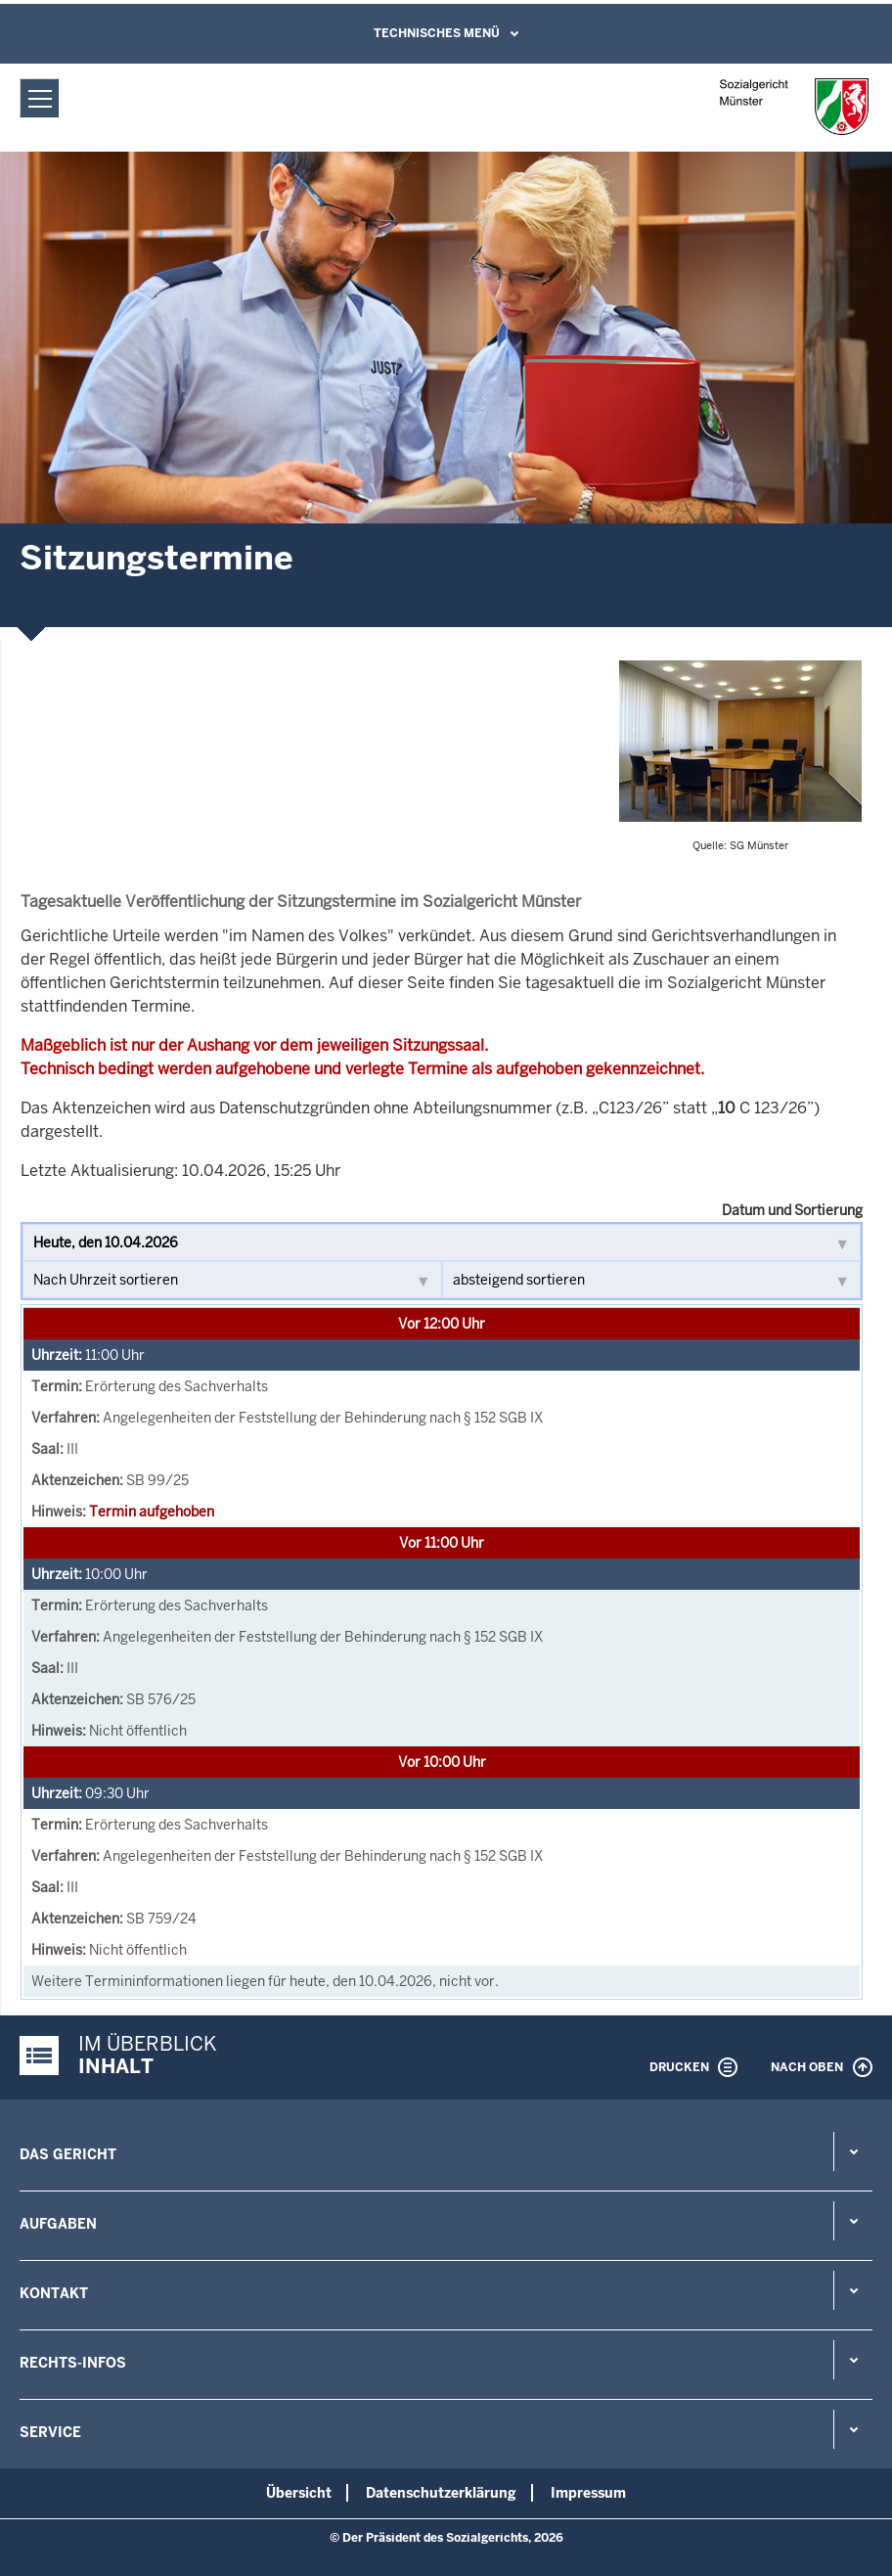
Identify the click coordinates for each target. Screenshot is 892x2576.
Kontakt (54, 2293)
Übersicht (299, 2493)
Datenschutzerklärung (441, 2493)
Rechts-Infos (73, 2363)
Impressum (588, 2493)
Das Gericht (68, 2154)
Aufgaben (58, 2224)
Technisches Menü (437, 33)
